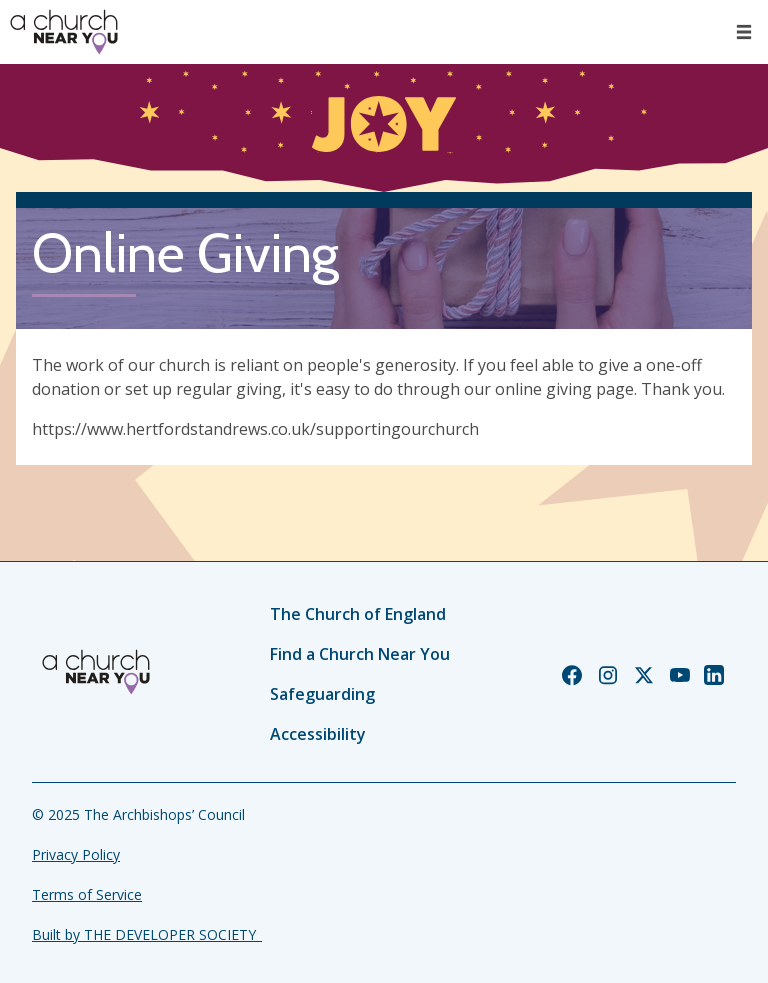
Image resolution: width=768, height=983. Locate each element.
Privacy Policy (76, 854)
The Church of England (358, 614)
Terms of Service (87, 894)
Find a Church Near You (360, 654)
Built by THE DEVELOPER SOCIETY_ (147, 934)
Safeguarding (322, 694)
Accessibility (318, 734)
